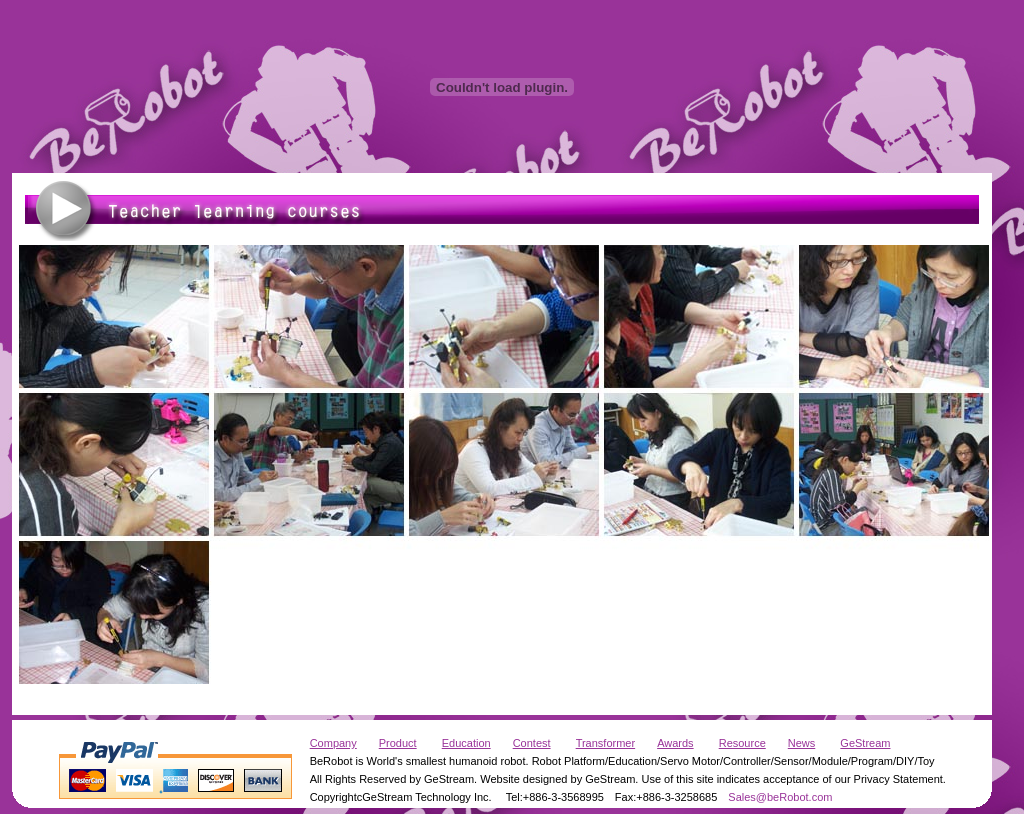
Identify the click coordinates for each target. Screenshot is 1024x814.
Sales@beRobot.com (780, 797)
